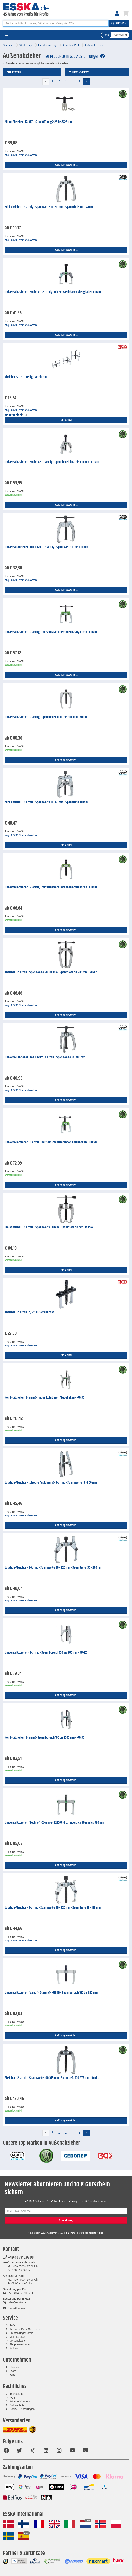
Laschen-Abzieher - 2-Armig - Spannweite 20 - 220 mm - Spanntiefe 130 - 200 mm (53, 1567)
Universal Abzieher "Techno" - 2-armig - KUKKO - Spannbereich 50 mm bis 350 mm (54, 1822)
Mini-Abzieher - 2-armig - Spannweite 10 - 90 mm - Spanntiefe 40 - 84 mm (49, 207)
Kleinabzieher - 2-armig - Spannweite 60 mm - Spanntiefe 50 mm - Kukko (49, 1227)
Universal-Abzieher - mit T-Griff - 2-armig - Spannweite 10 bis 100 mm (46, 547)
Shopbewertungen (20, 2344)
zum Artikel (66, 420)
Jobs (12, 2374)
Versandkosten (18, 2340)
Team (13, 2370)
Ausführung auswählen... (66, 165)
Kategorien (14, 72)
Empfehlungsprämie (21, 2333)
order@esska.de (14, 2302)
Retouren (15, 2348)
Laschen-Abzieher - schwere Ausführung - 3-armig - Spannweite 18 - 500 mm (51, 1482)
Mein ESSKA (17, 2336)
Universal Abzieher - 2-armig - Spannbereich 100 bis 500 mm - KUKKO (46, 717)
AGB (12, 2397)
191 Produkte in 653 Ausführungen (75, 56)
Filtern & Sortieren (79, 72)
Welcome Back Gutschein (25, 2329)
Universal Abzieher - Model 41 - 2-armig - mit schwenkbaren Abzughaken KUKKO (53, 292)
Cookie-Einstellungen (22, 2409)
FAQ (12, 2325)
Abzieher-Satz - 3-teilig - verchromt (26, 377)
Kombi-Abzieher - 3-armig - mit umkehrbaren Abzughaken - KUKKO (45, 1397)
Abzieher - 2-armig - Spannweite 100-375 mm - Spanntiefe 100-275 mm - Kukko (52, 2078)
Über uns (15, 2367)
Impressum (16, 2393)
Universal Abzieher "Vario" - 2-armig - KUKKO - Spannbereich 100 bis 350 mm (51, 1992)
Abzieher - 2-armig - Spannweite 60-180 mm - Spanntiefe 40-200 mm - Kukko (51, 972)
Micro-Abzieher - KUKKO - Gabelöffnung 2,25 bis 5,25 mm (38, 122)
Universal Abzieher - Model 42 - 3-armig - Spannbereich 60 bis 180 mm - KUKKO (52, 462)
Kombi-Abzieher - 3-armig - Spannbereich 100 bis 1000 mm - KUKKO (45, 1737)
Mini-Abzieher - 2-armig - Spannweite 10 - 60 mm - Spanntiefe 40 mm (46, 802)
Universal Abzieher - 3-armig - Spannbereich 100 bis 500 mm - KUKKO (46, 1652)
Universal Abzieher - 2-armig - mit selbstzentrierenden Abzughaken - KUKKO (51, 632)
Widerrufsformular (20, 2401)
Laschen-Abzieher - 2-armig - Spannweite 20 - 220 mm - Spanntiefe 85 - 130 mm (53, 1907)
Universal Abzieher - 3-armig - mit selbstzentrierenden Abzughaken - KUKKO (51, 1142)
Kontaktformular (14, 2308)
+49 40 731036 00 (18, 2257)
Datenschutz (17, 2405)
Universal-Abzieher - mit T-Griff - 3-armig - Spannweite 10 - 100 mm (45, 1057)
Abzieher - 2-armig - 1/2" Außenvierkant (29, 1312)
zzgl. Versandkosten (21, 154)
